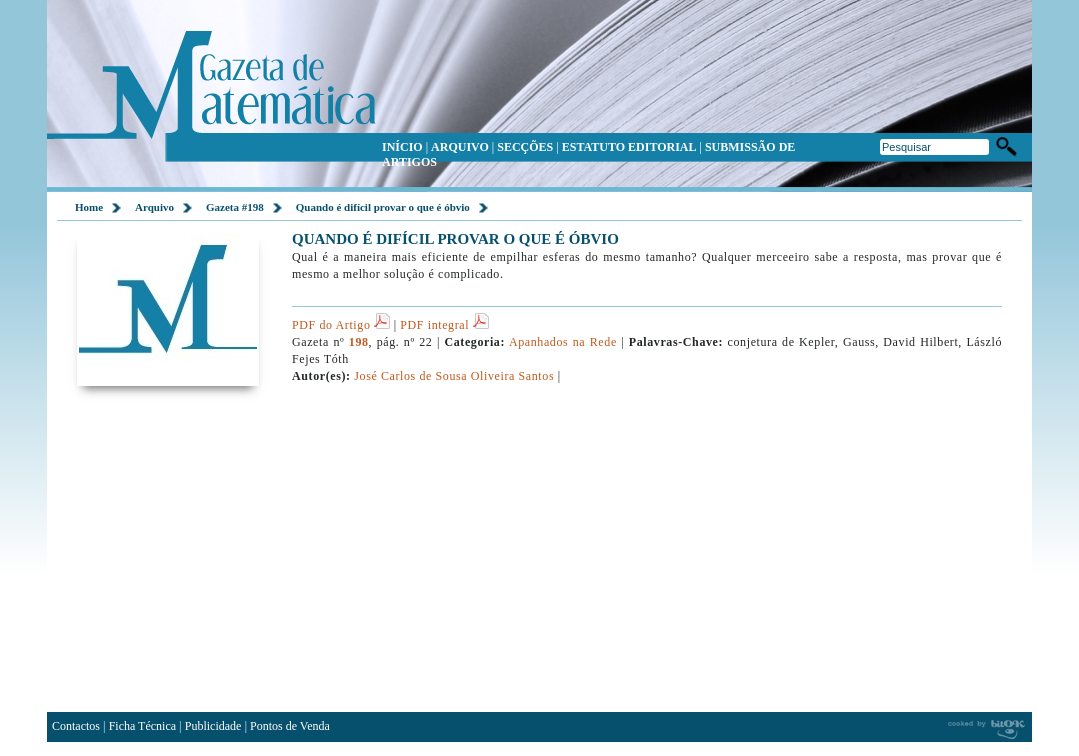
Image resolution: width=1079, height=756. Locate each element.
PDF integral (444, 325)
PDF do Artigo (341, 325)
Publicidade (213, 726)
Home (89, 207)
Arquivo (154, 207)
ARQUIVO (460, 147)
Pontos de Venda (290, 726)
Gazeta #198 (235, 207)
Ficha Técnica (142, 726)
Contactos (76, 726)
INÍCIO (402, 147)
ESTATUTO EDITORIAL (629, 147)
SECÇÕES (525, 147)
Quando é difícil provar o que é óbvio (383, 207)
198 (359, 342)
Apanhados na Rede (563, 342)
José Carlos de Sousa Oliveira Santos (454, 376)
